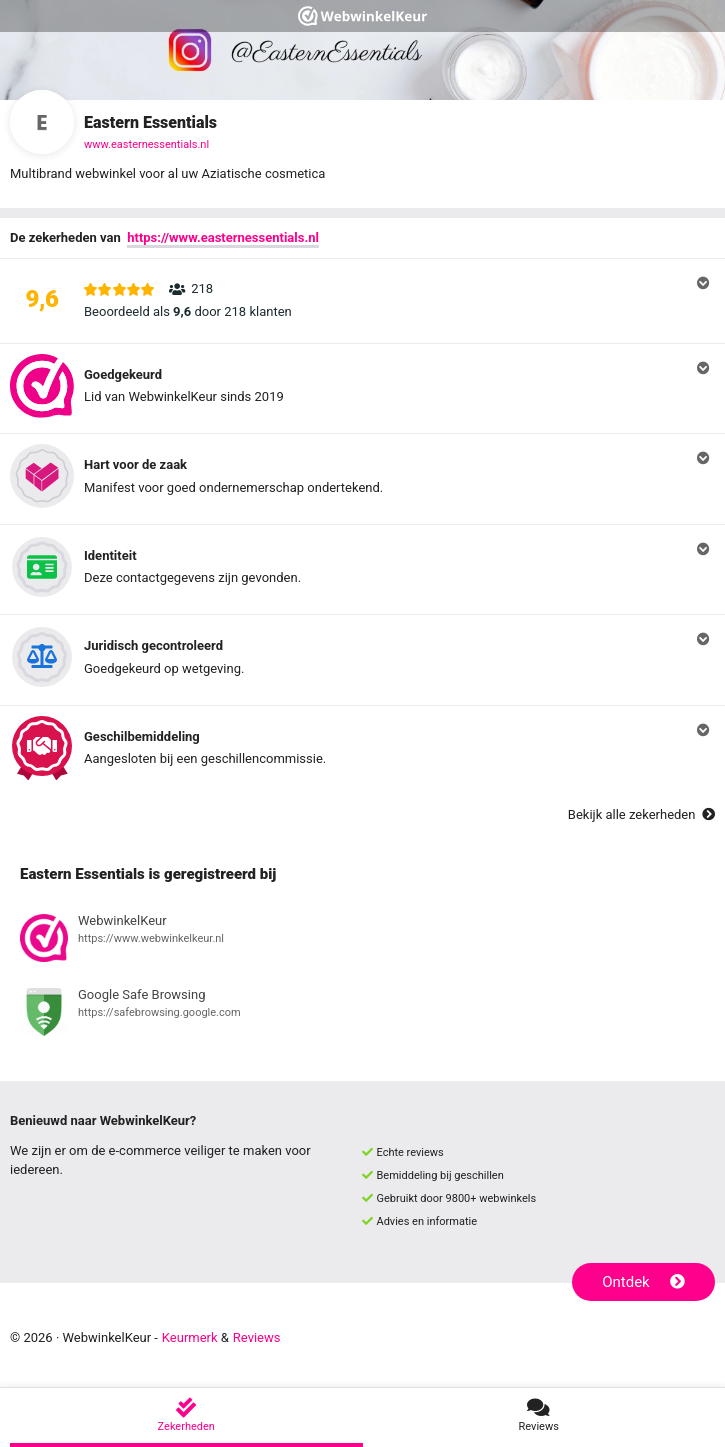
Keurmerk (190, 1337)
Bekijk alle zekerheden (641, 814)
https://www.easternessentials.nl (223, 237)
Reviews (257, 1337)
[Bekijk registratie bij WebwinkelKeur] (362, 941)
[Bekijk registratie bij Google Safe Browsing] (362, 1015)
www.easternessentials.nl (146, 144)
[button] (362, 301)
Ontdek (643, 1282)
